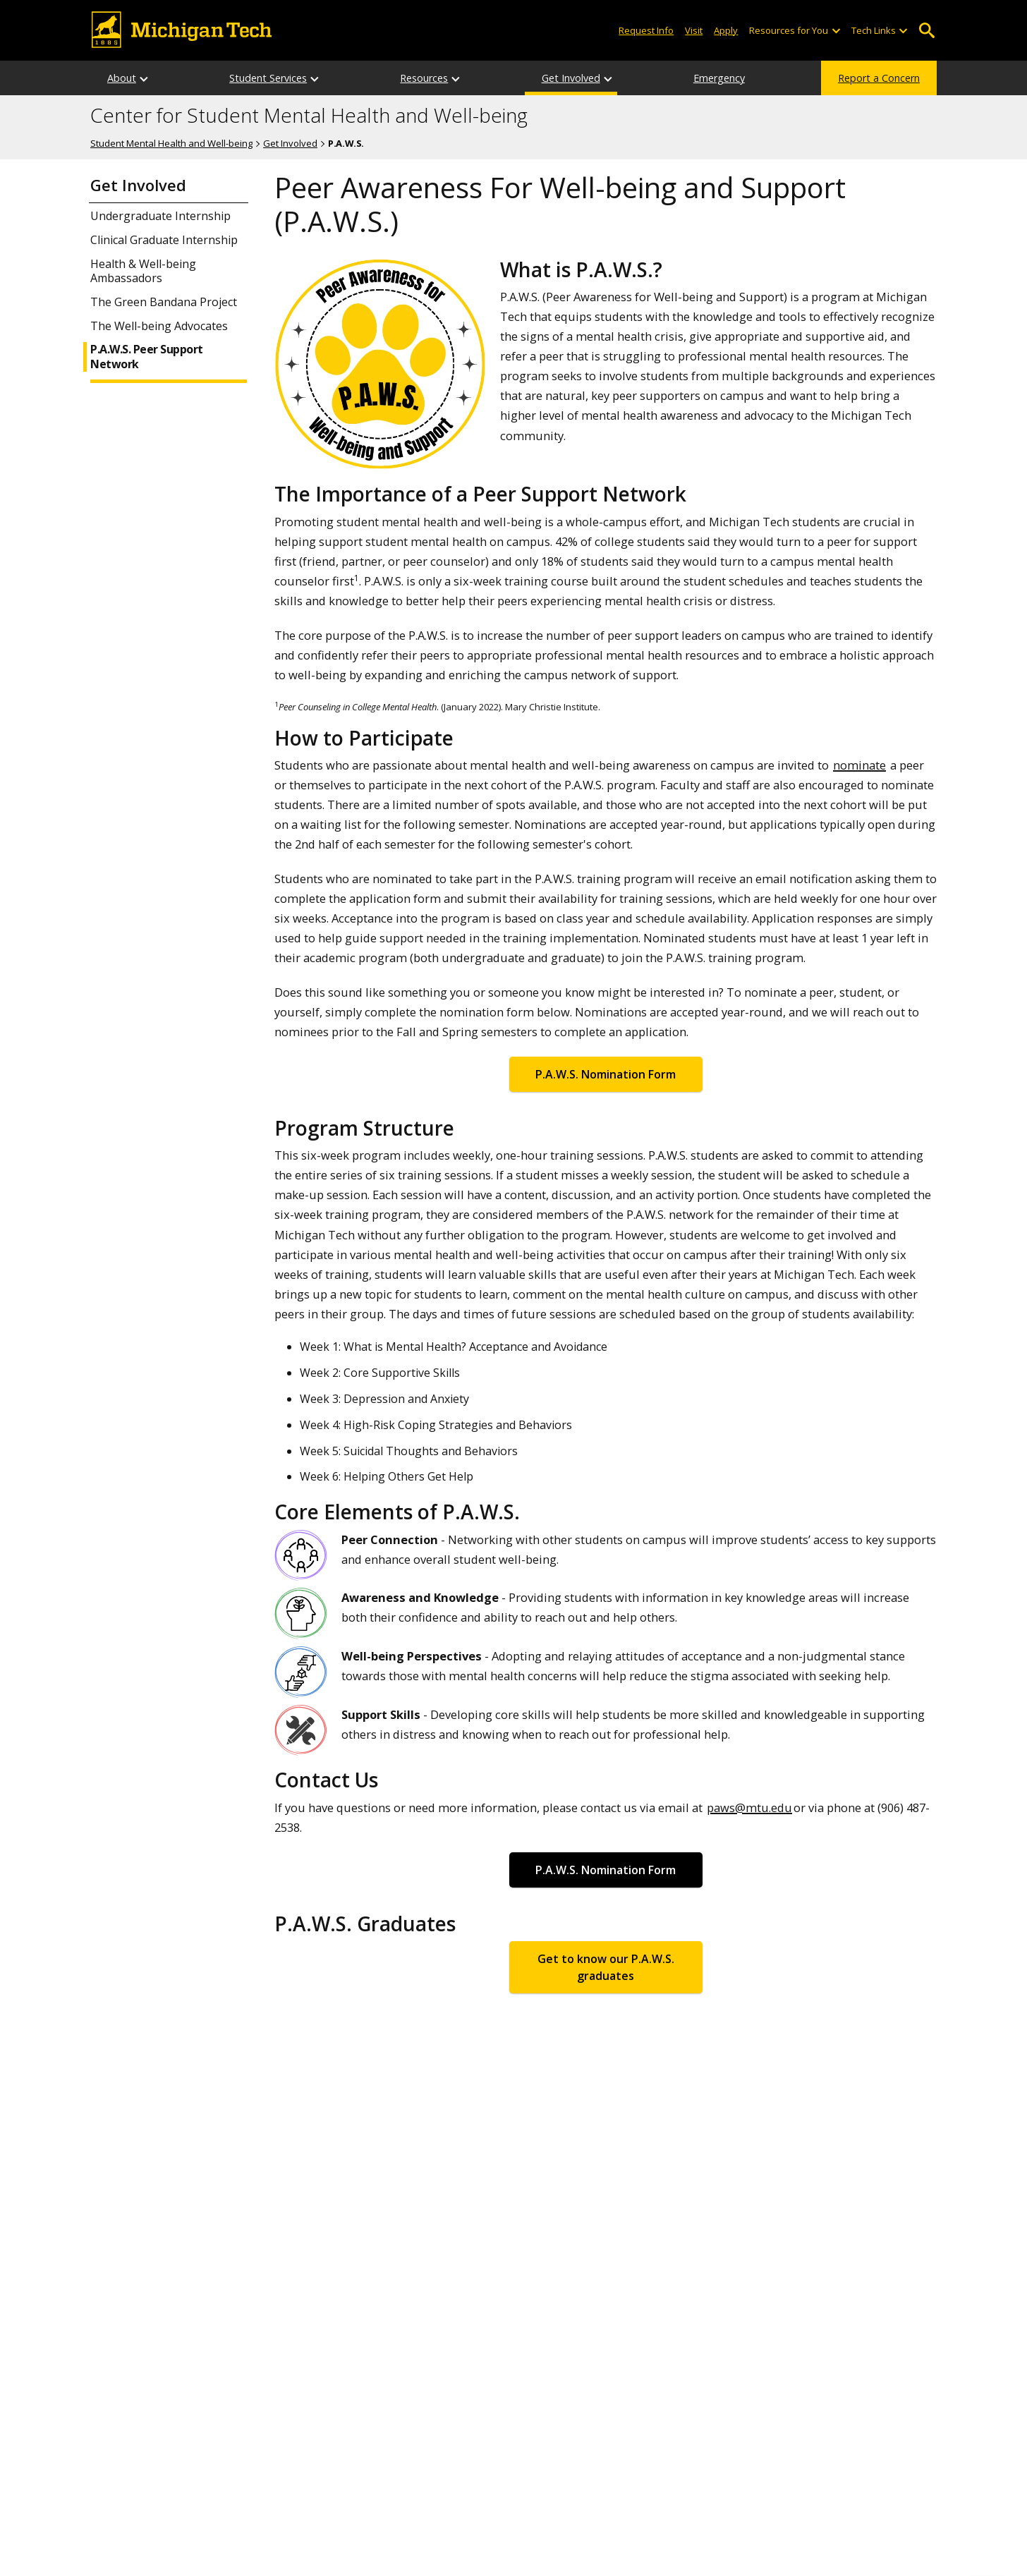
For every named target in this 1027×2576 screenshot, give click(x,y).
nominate (859, 765)
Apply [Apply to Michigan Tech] (726, 30)
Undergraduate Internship (160, 216)
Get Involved (571, 78)
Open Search (926, 30)
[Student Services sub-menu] (315, 78)
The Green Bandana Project (163, 302)
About (121, 78)
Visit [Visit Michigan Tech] (694, 30)
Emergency (719, 78)
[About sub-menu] (144, 78)
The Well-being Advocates (159, 326)
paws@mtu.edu (749, 1807)
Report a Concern (879, 78)
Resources (424, 78)
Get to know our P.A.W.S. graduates (605, 1967)
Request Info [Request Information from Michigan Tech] (646, 30)
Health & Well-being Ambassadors (143, 271)
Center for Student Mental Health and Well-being (309, 116)
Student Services (268, 78)
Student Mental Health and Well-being (171, 143)
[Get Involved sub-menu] (608, 78)
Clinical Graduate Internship (164, 240)
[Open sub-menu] (835, 31)
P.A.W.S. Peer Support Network (146, 357)
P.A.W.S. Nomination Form (605, 1074)
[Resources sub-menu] (456, 78)
